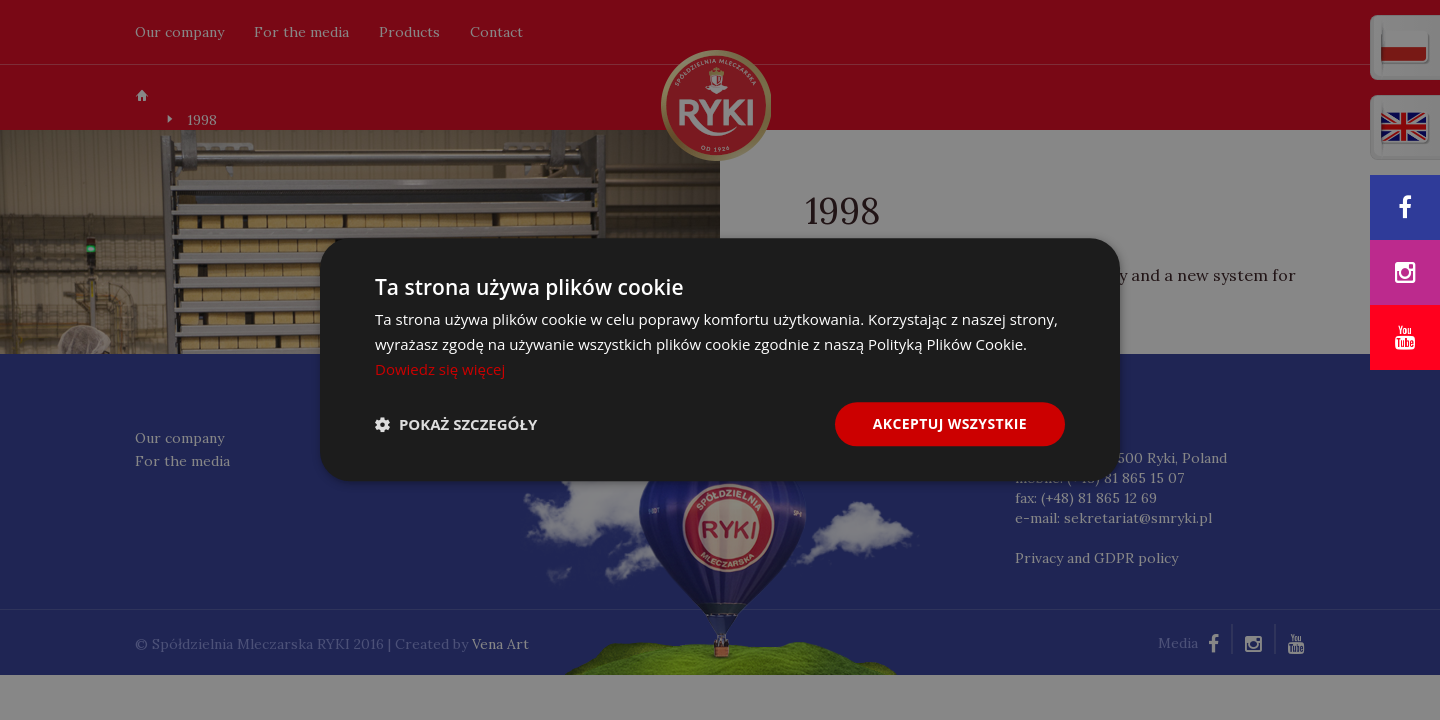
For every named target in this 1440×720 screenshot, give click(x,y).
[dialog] (720, 360)
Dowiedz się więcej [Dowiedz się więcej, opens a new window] (440, 369)
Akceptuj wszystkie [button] (950, 423)
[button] (456, 424)
